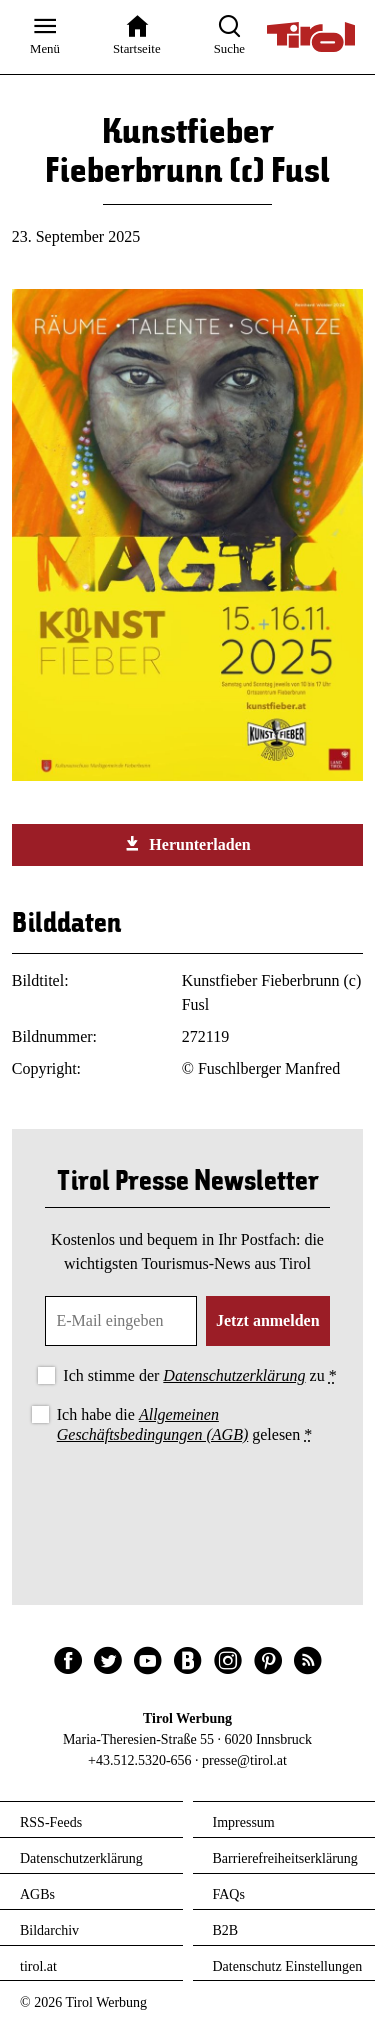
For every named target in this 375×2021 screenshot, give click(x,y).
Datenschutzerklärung (234, 1375)
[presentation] (188, 1503)
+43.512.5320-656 (140, 1760)
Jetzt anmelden (268, 1320)
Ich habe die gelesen (185, 1424)
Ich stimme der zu (199, 1375)
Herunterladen (187, 844)
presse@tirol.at (244, 1760)
